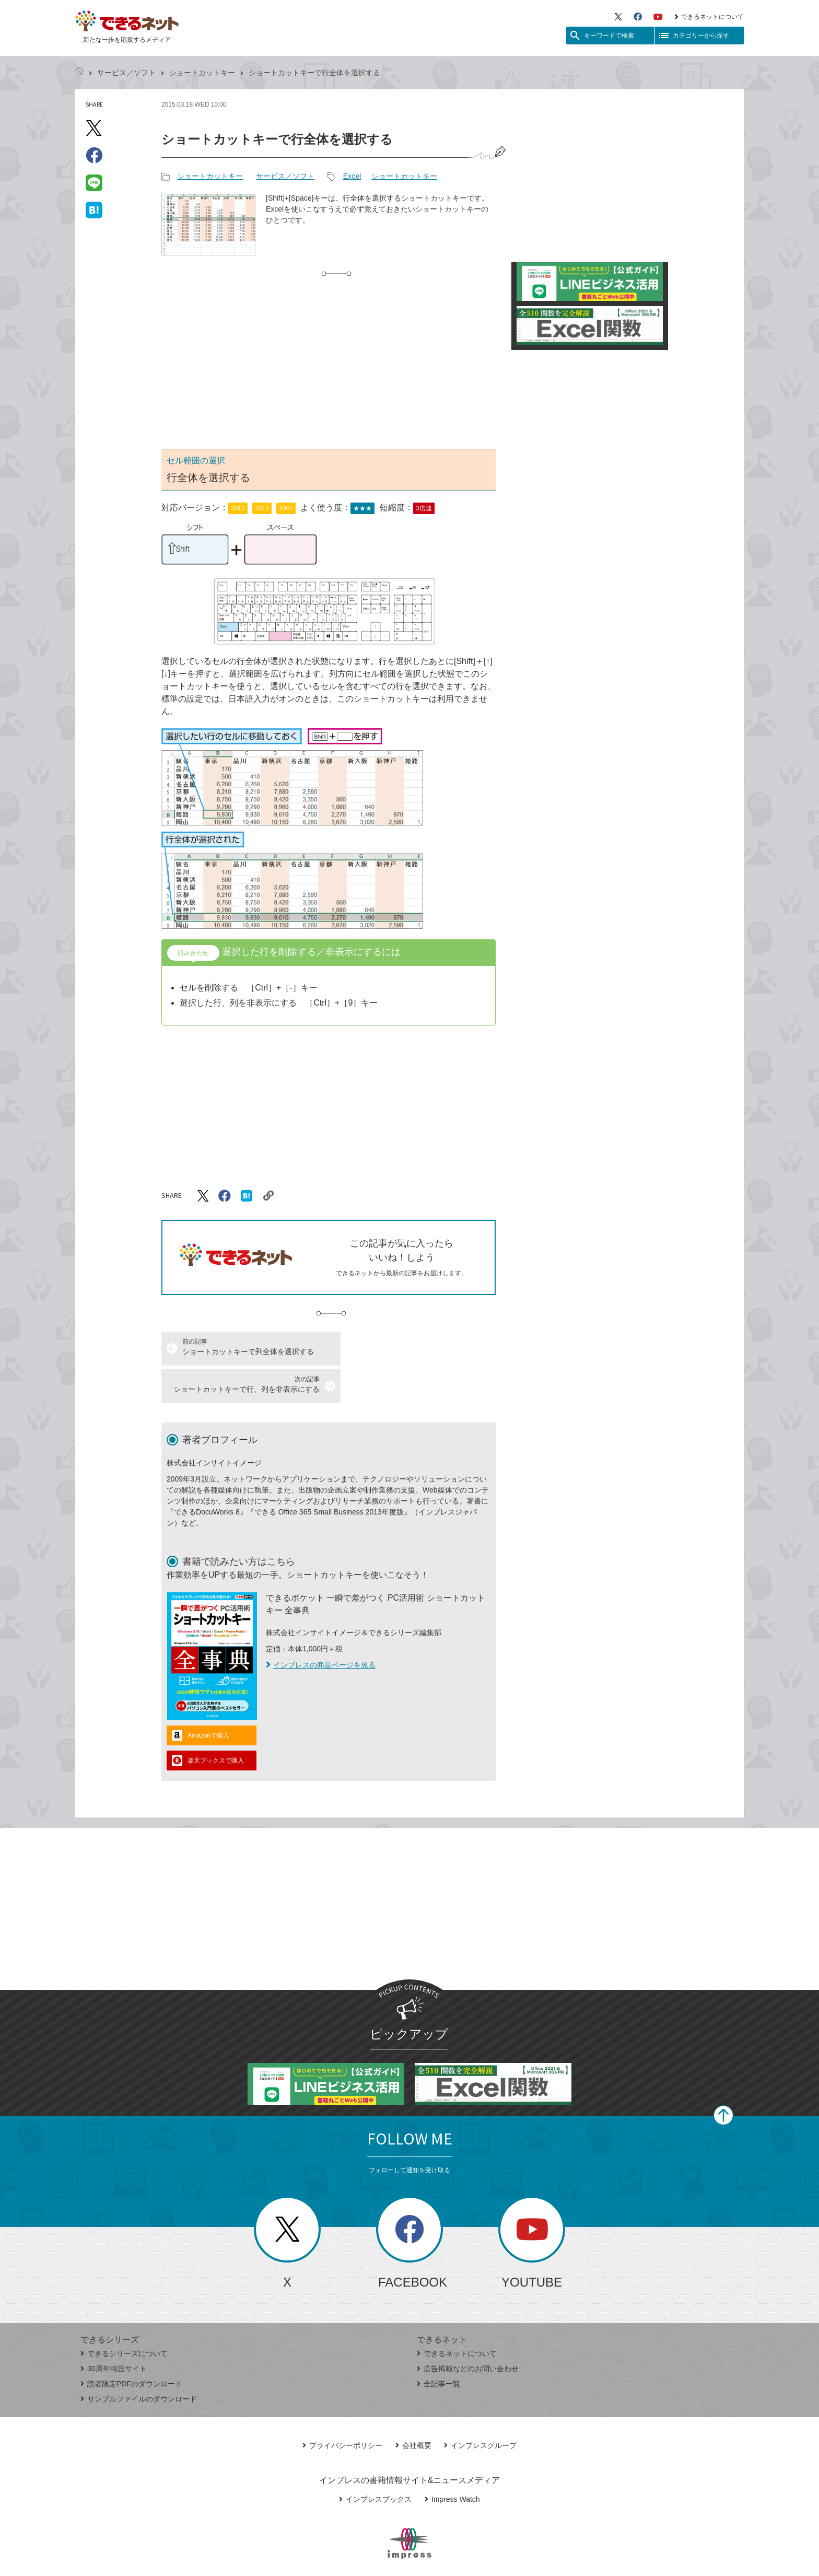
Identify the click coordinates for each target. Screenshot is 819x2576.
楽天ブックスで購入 (216, 1723)
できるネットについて (709, 16)
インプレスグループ (480, 2408)
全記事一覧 (438, 2346)
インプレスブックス (375, 2461)
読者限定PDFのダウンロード (131, 2346)
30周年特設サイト (113, 2331)
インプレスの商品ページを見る (321, 1627)
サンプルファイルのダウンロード (138, 2361)
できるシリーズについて (124, 2316)
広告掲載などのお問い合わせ (468, 2331)
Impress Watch (452, 2461)
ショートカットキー (202, 72)
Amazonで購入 (208, 1697)
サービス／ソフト (126, 72)
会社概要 (413, 2408)
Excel (352, 176)
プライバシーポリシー (342, 2408)
